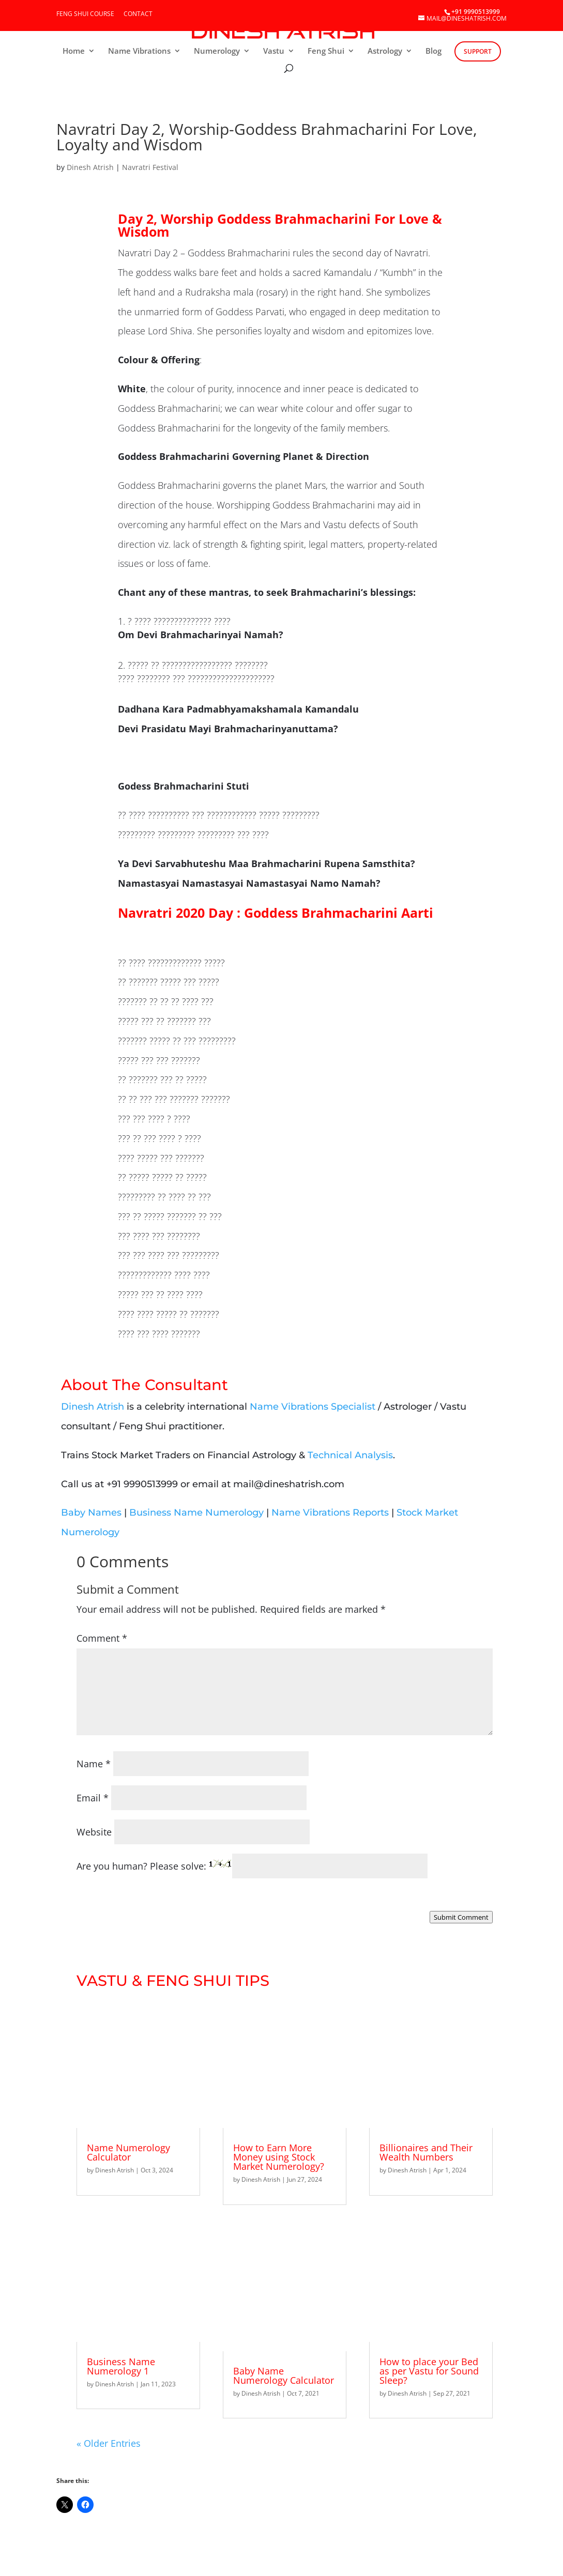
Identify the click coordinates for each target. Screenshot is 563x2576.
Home (74, 51)
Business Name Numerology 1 (121, 2366)
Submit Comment (461, 1917)
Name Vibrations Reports (330, 1512)
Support (478, 51)
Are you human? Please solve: (252, 1866)
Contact (138, 14)
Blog (433, 51)
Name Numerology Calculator (128, 2152)
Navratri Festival (150, 167)
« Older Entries (109, 2443)
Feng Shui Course (85, 14)
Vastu (273, 51)
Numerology (217, 51)
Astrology (385, 51)
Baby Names (91, 1512)
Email (93, 1798)
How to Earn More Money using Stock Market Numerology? (278, 2156)
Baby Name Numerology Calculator (283, 2375)
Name (94, 1763)
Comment (102, 1638)
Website (94, 1832)
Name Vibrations (139, 51)
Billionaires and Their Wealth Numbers (426, 2152)
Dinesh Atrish (90, 167)
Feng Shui (326, 51)
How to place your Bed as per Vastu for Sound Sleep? (429, 2370)
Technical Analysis (350, 1455)
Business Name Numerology (196, 1512)
